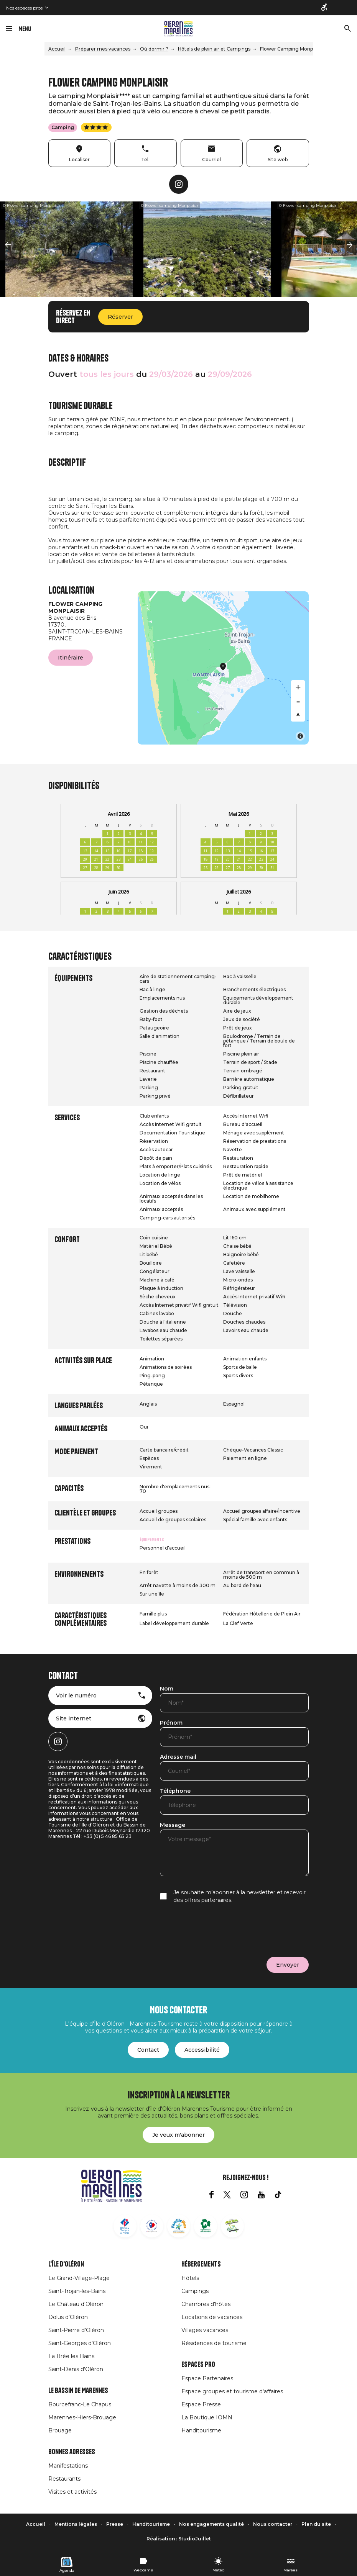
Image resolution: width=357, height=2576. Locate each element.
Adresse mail (178, 1757)
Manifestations (68, 2465)
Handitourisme (201, 2430)
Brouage (60, 2430)
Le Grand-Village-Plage (79, 2278)
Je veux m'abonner (178, 2134)
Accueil (57, 49)
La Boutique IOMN (206, 2417)
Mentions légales (75, 2524)
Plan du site (316, 2524)
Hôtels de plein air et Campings (214, 49)
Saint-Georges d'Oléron (79, 2343)
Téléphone (175, 1791)
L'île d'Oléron (66, 2264)
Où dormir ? (154, 49)
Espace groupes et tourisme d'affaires (232, 2391)
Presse (114, 2524)
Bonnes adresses (71, 2451)
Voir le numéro (76, 1695)
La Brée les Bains (71, 2356)
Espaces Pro (198, 2364)
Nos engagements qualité (211, 2524)
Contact (148, 2049)
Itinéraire (70, 657)
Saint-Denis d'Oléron (75, 2369)
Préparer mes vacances (102, 49)
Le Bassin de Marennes (78, 2390)
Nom (166, 1689)
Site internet (73, 1718)
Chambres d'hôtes (205, 2304)
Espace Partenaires (207, 2378)
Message (172, 1825)
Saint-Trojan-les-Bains (76, 2291)
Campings (195, 2291)
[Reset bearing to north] (298, 715)
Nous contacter (272, 2524)
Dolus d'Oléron (68, 2317)
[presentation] (218, 1930)
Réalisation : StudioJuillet (178, 2539)
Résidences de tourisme (214, 2343)
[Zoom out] (298, 701)
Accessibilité (202, 2049)
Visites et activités (72, 2491)
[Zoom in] (298, 687)
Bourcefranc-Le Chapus (79, 2404)
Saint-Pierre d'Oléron (76, 2330)
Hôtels (190, 2278)
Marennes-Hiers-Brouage (82, 2417)
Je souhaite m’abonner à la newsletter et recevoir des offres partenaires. (239, 1896)
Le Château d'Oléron (76, 2304)
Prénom (171, 1723)
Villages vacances (204, 2330)
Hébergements (201, 2264)
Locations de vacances (211, 2317)
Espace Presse (201, 2404)
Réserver (120, 316)
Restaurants (64, 2478)
